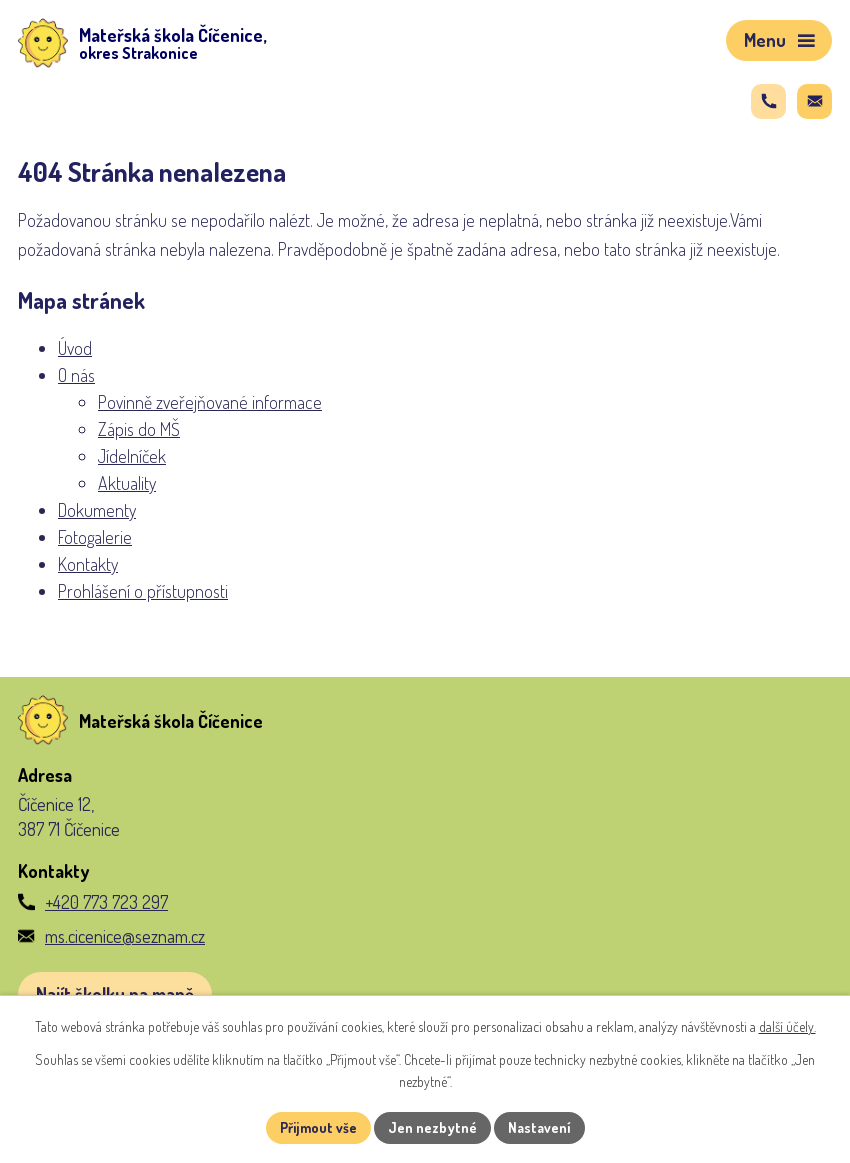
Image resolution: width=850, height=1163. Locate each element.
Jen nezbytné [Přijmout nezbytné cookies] (432, 1127)
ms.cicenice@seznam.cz (125, 936)
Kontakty (88, 564)
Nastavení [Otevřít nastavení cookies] (539, 1127)
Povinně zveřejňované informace (210, 402)
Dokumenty (97, 510)
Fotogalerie (95, 537)
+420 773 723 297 (106, 902)
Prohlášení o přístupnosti (143, 591)
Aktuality (127, 483)
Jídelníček (132, 456)
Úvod (75, 348)
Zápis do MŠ (139, 429)
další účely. (787, 1026)
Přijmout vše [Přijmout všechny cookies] (318, 1127)
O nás (76, 375)
